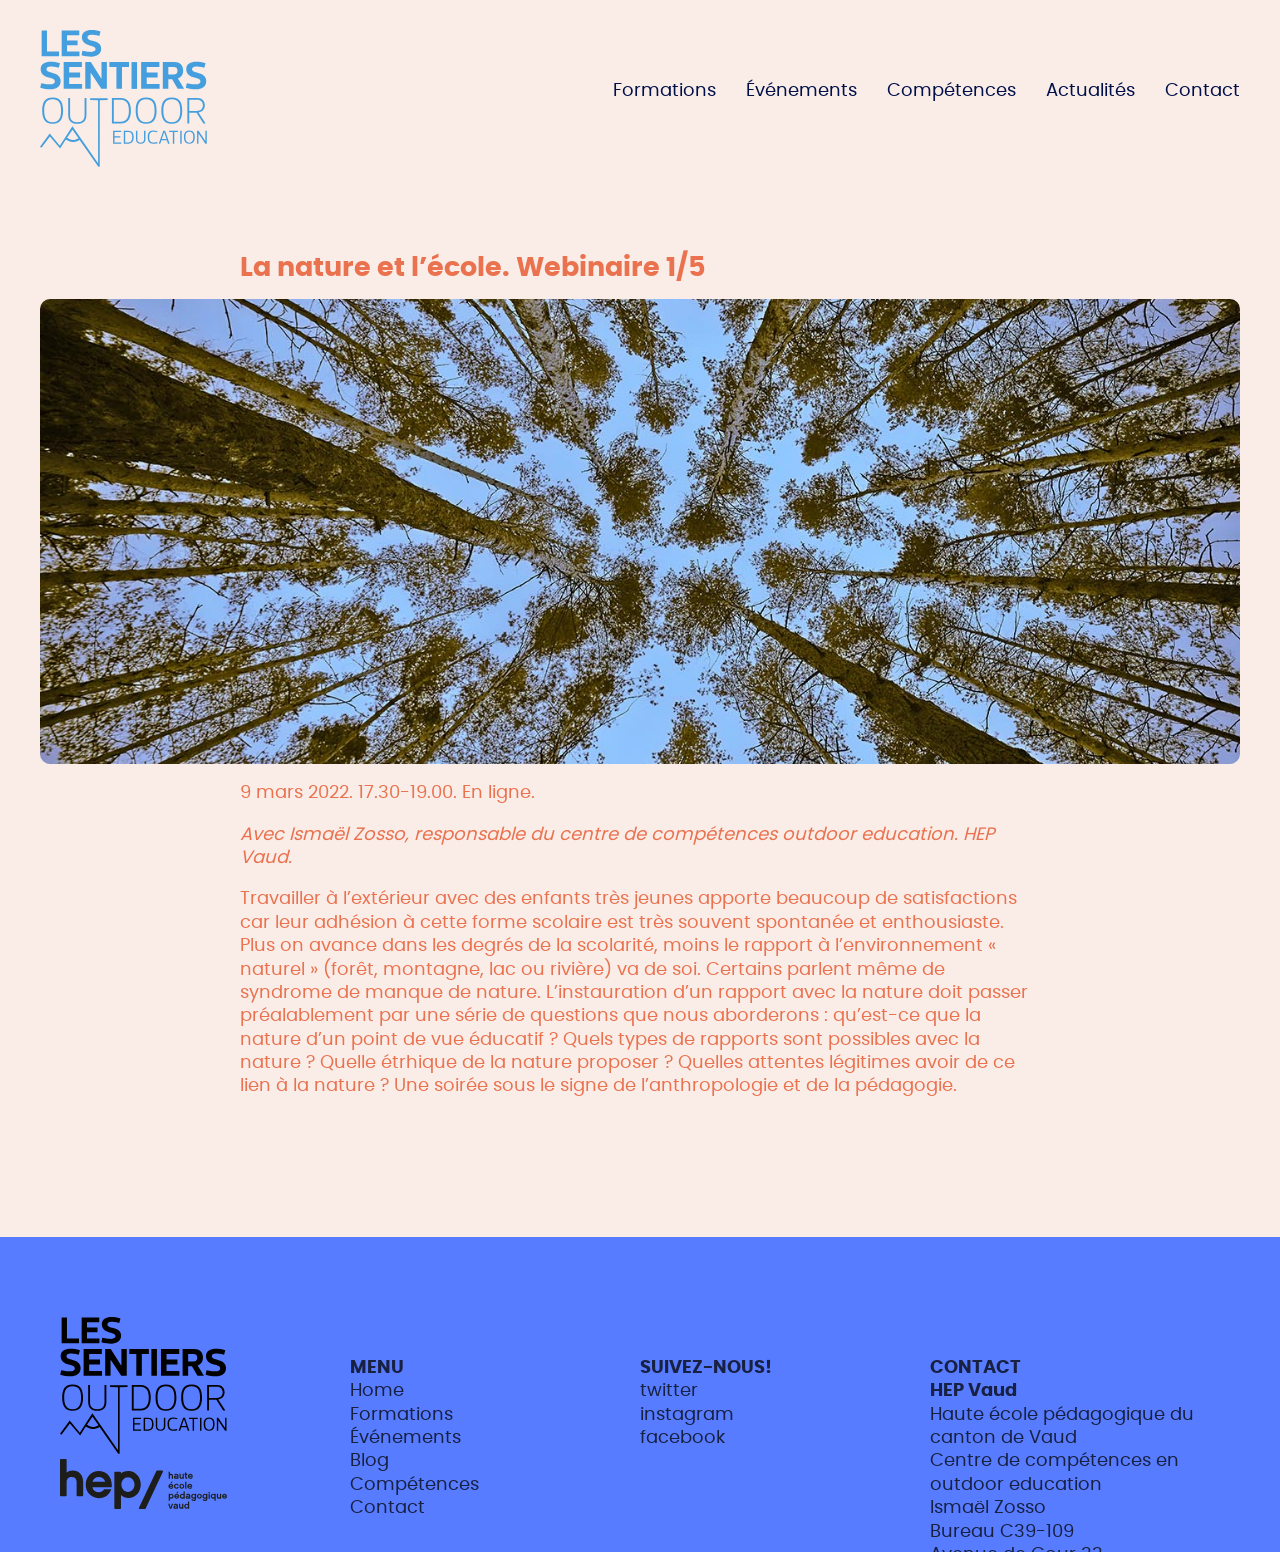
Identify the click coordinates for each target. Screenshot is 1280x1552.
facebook (682, 1438)
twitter (669, 1391)
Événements (801, 91)
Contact (1202, 91)
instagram (687, 1415)
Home (377, 1391)
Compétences (951, 91)
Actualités (1090, 91)
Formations (664, 91)
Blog (369, 1461)
